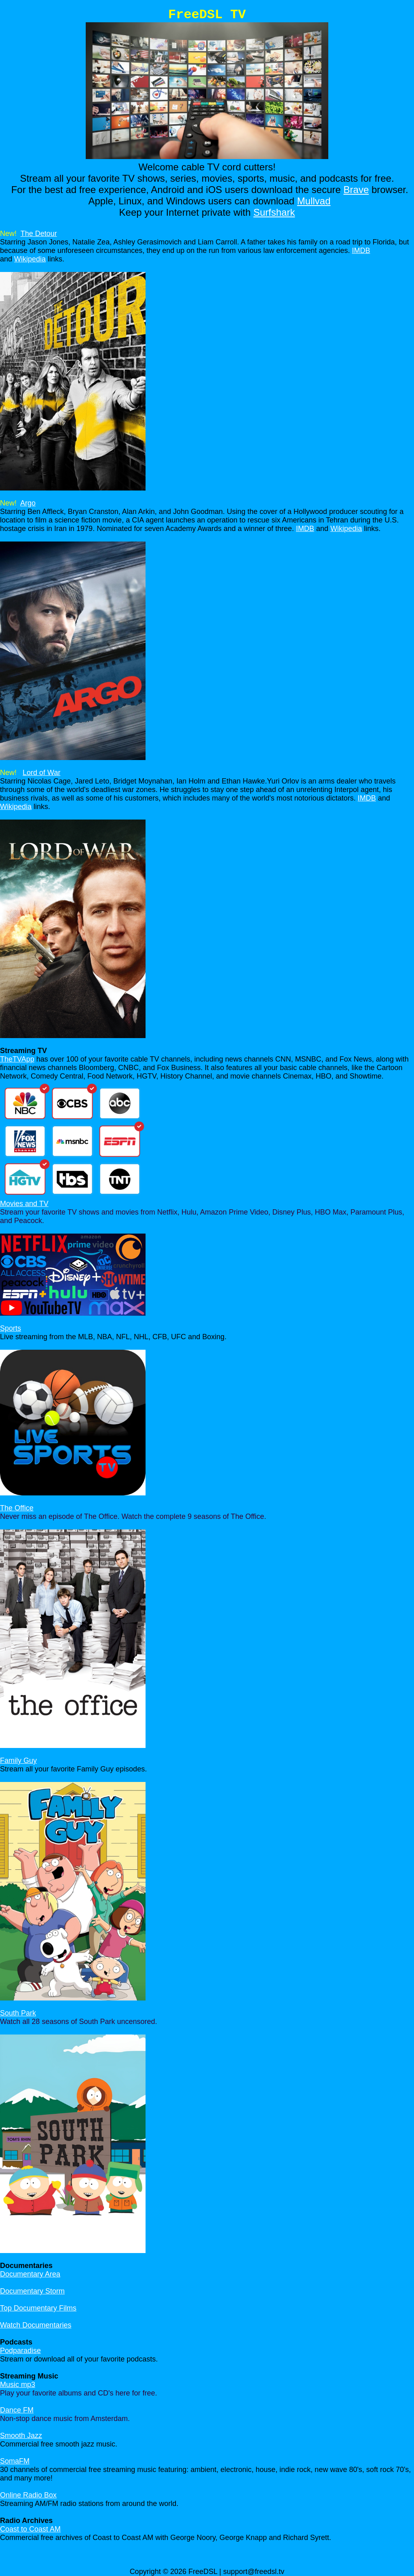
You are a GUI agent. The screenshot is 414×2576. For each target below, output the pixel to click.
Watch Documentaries (35, 2325)
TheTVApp (17, 1059)
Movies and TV (24, 1204)
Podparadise (20, 2351)
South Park (18, 2013)
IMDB (361, 250)
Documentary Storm (32, 2291)
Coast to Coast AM (30, 2529)
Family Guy (18, 1760)
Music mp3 (17, 2385)
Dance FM (17, 2410)
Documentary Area (30, 2274)
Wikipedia (30, 259)
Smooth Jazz (21, 2436)
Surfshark (274, 212)
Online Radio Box (28, 2495)
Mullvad (314, 200)
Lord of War (41, 773)
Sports (10, 1328)
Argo (28, 503)
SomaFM (15, 2461)
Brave (356, 189)
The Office (17, 1508)
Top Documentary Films (38, 2308)
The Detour (39, 233)
